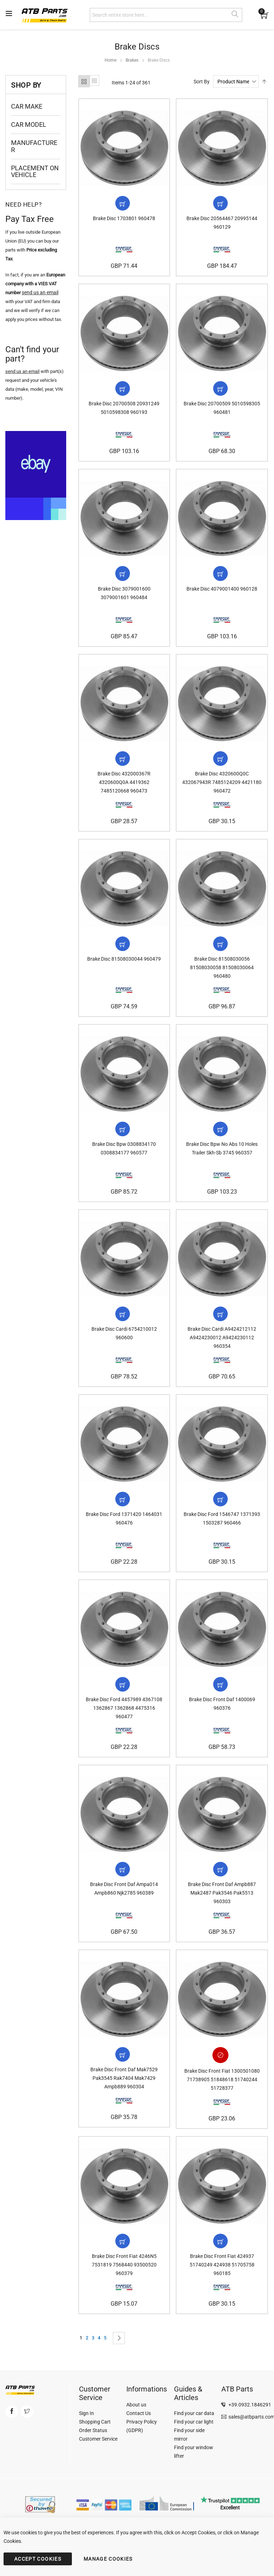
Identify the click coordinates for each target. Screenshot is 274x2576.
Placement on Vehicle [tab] (35, 171)
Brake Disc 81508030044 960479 (124, 965)
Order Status (93, 2433)
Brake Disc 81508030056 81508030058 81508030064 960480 (222, 974)
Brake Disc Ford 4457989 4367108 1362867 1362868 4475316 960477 (124, 1720)
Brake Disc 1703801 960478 (124, 220)
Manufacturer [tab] (34, 146)
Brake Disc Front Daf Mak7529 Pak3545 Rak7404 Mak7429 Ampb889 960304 (124, 2093)
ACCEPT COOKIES (37, 2559)
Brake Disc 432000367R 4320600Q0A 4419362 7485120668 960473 (124, 788)
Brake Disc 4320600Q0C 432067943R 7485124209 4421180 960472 (222, 788)
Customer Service (98, 2442)
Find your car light (194, 2425)
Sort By (202, 81)
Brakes (132, 60)
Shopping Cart (95, 2425)
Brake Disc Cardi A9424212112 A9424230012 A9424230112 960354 (222, 1347)
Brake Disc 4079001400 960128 (221, 593)
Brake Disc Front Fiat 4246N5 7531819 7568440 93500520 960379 (124, 2280)
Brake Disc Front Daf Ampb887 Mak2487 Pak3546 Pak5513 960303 (222, 1906)
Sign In (86, 2416)
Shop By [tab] (26, 85)
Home (110, 60)
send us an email (22, 371)
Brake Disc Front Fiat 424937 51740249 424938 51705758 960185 (222, 2280)
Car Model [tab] (28, 124)
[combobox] (166, 15)
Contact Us (138, 2416)
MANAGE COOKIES (108, 2559)
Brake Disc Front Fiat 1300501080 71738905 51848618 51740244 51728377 (222, 2093)
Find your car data (194, 2416)
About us (136, 2408)
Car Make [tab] (26, 106)
